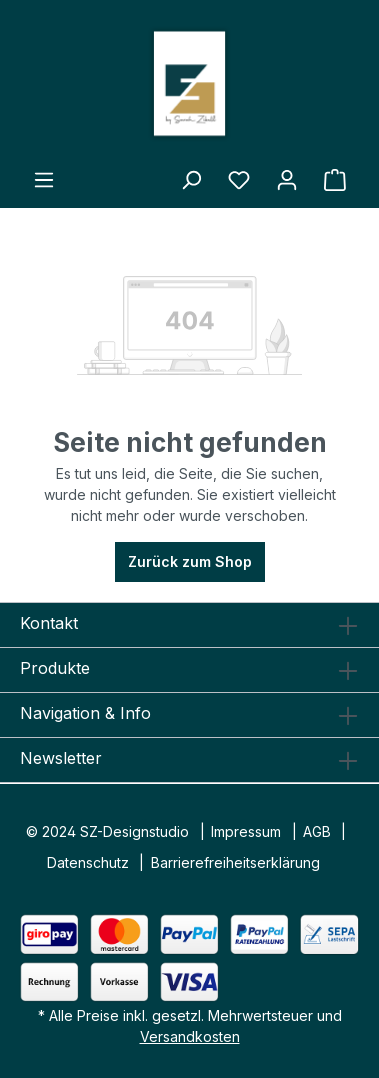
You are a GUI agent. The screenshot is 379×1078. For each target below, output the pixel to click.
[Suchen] (191, 180)
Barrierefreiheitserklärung (235, 862)
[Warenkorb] (335, 180)
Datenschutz (88, 862)
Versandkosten (190, 1036)
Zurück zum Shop (190, 561)
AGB (317, 831)
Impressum (246, 831)
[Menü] (44, 180)
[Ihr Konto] (287, 180)
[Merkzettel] (239, 180)
